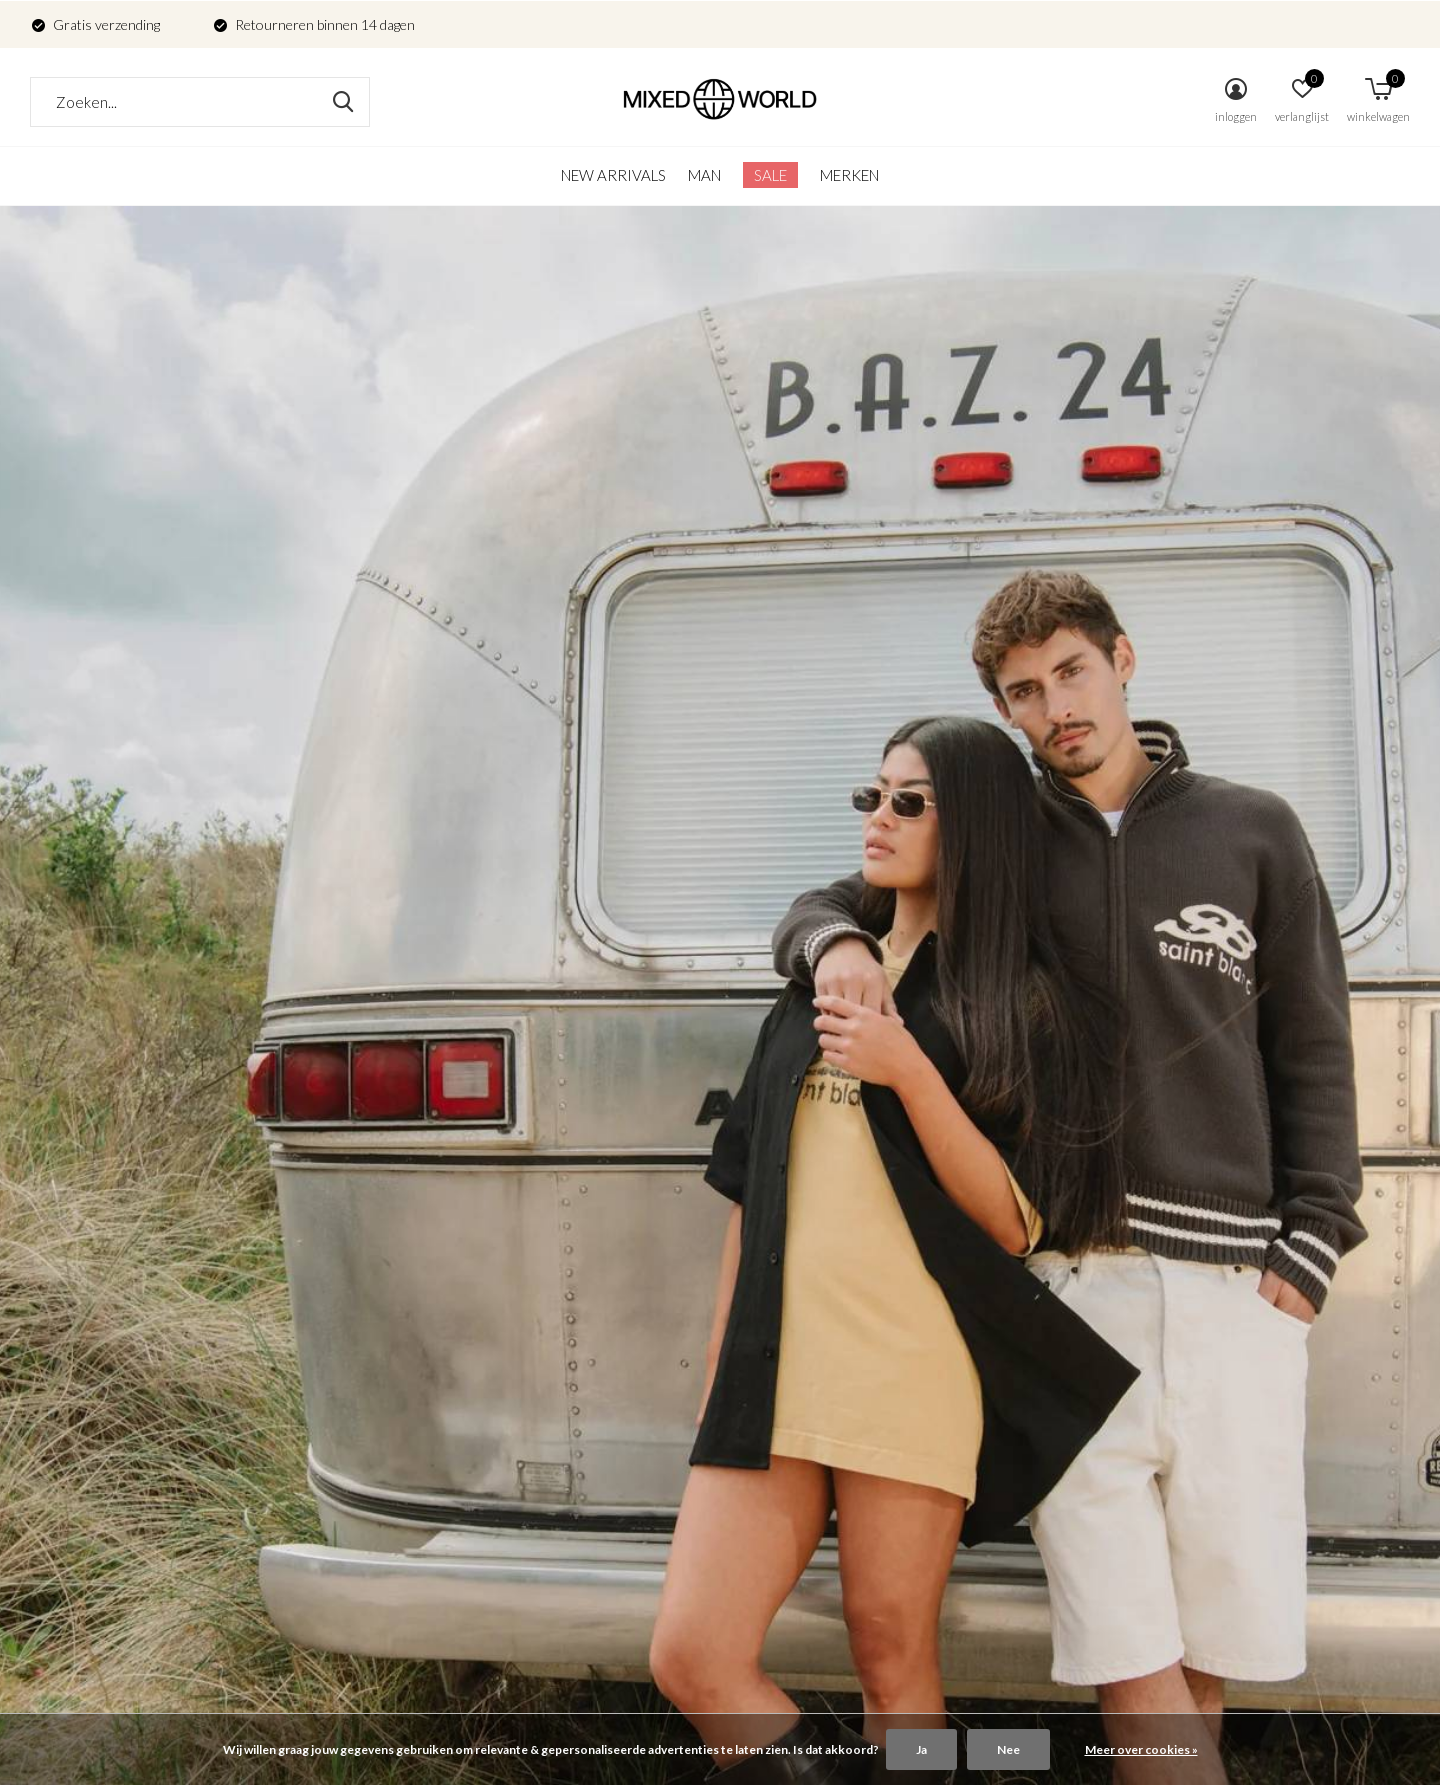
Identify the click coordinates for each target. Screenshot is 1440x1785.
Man (704, 175)
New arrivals (613, 175)
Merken (849, 175)
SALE (770, 175)
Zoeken (342, 102)
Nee (1008, 1749)
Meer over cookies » (1141, 1749)
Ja (921, 1749)
